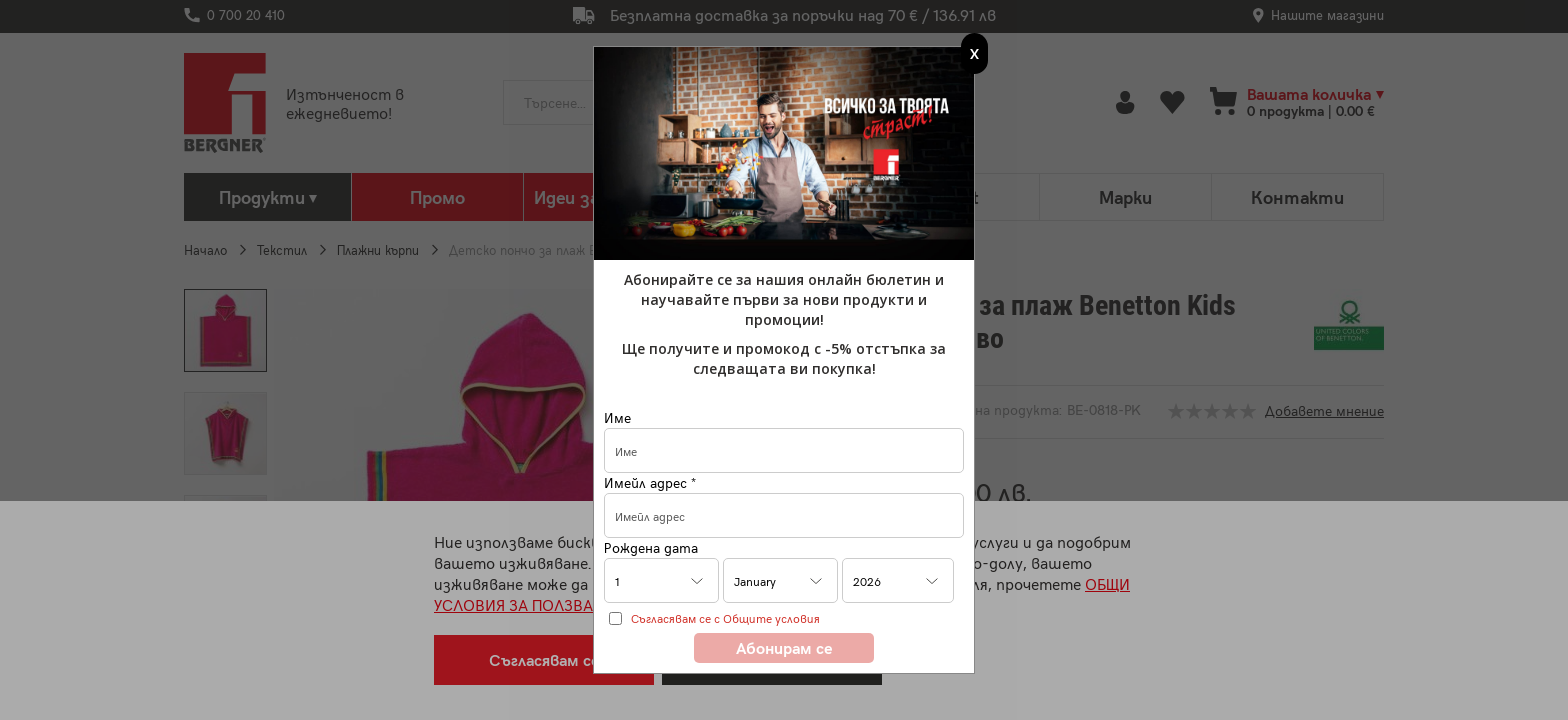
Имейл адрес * (650, 482)
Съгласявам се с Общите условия (725, 618)
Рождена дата (651, 547)
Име (617, 417)
